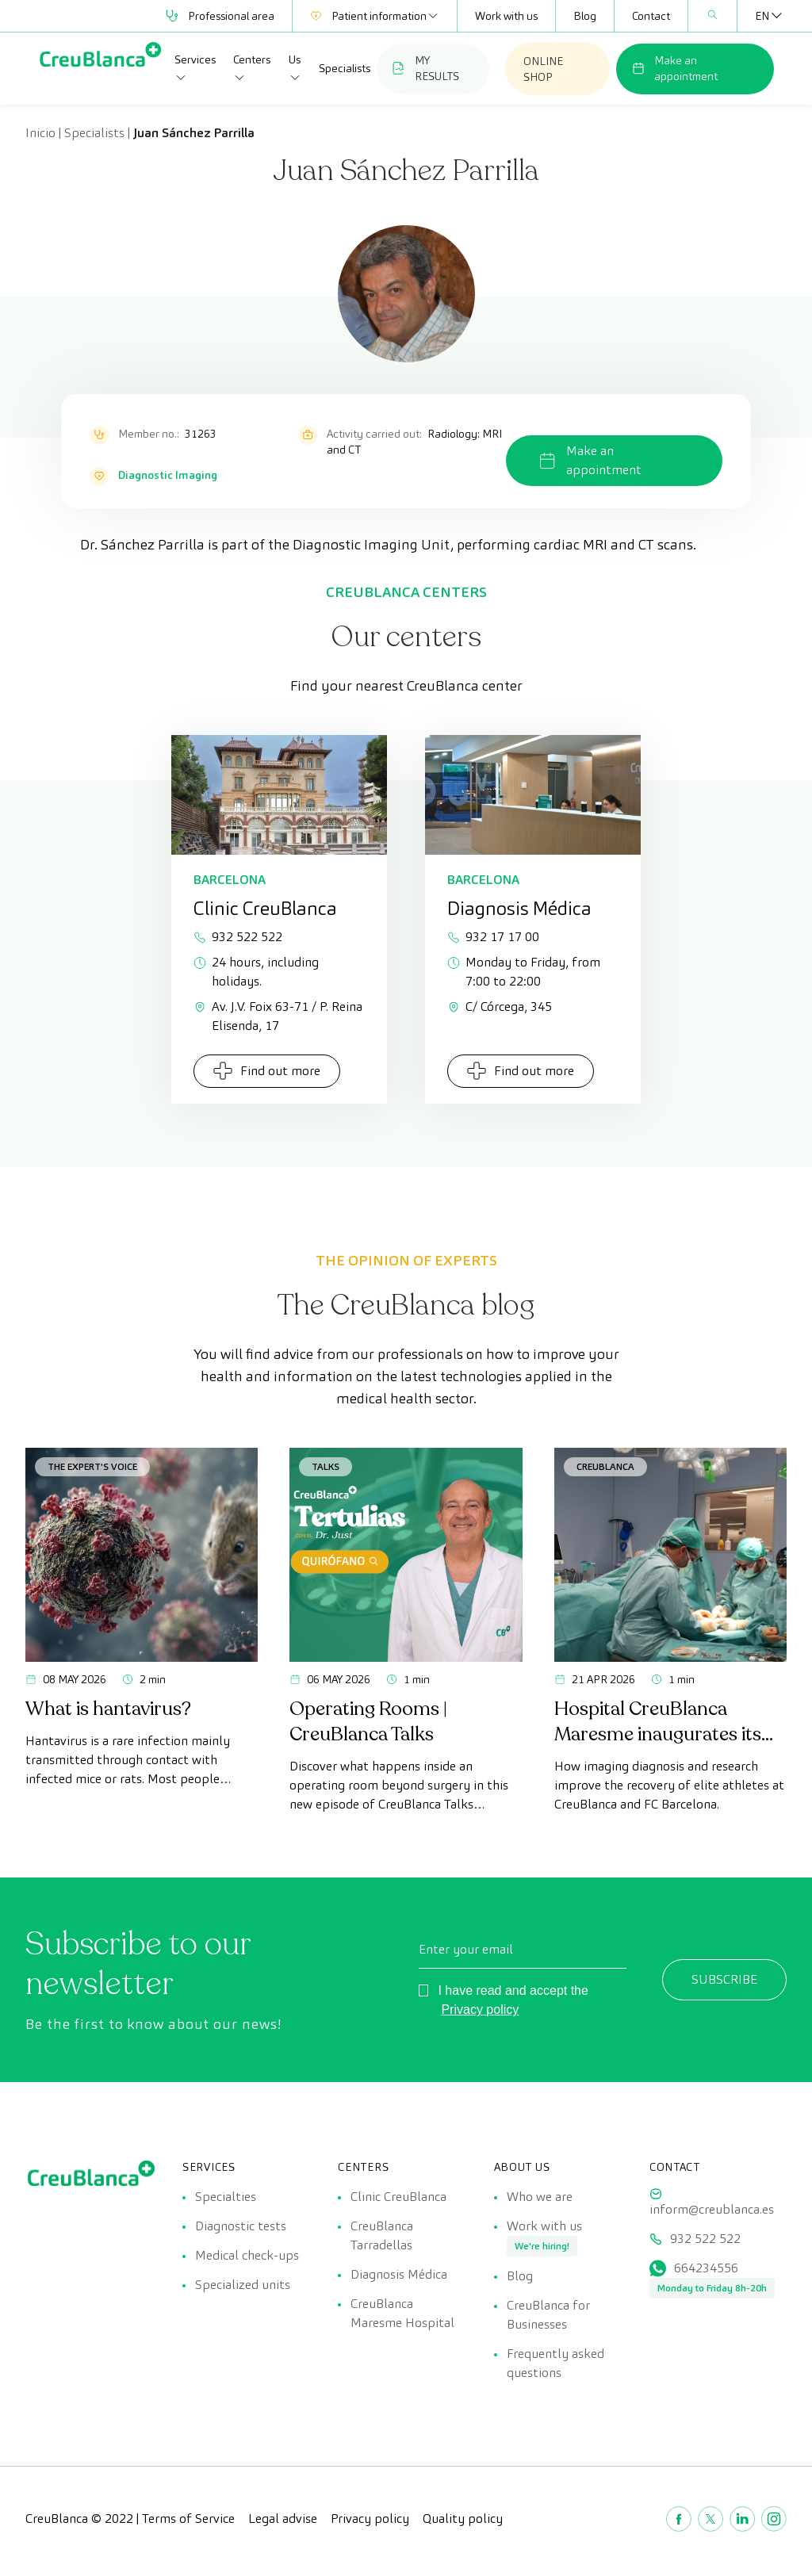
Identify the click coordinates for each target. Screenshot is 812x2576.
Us (295, 68)
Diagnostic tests (240, 2228)
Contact (651, 16)
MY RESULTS (426, 68)
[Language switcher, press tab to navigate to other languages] (762, 16)
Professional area (220, 16)
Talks (325, 1466)
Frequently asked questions (555, 2372)
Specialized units (242, 2291)
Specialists (344, 68)
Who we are (540, 2196)
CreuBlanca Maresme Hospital (402, 2320)
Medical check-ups (247, 2260)
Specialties (225, 2196)
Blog (584, 16)
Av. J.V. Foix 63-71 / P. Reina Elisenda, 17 (277, 1016)
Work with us (506, 16)
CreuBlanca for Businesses (548, 2322)
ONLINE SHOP (543, 69)
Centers (251, 68)
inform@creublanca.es (711, 2209)
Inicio (40, 132)
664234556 (706, 2272)
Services (195, 68)
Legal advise (282, 2528)
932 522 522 (237, 936)
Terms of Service (188, 2528)
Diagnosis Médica (398, 2279)
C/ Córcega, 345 (499, 1006)
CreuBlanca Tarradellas (381, 2238)
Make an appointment (675, 68)
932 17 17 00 (493, 936)
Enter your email (466, 1949)
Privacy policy (480, 2009)
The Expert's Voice (92, 1466)
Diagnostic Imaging (167, 475)
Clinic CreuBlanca (398, 2196)
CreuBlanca (605, 1466)
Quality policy (463, 2528)
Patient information (374, 16)
